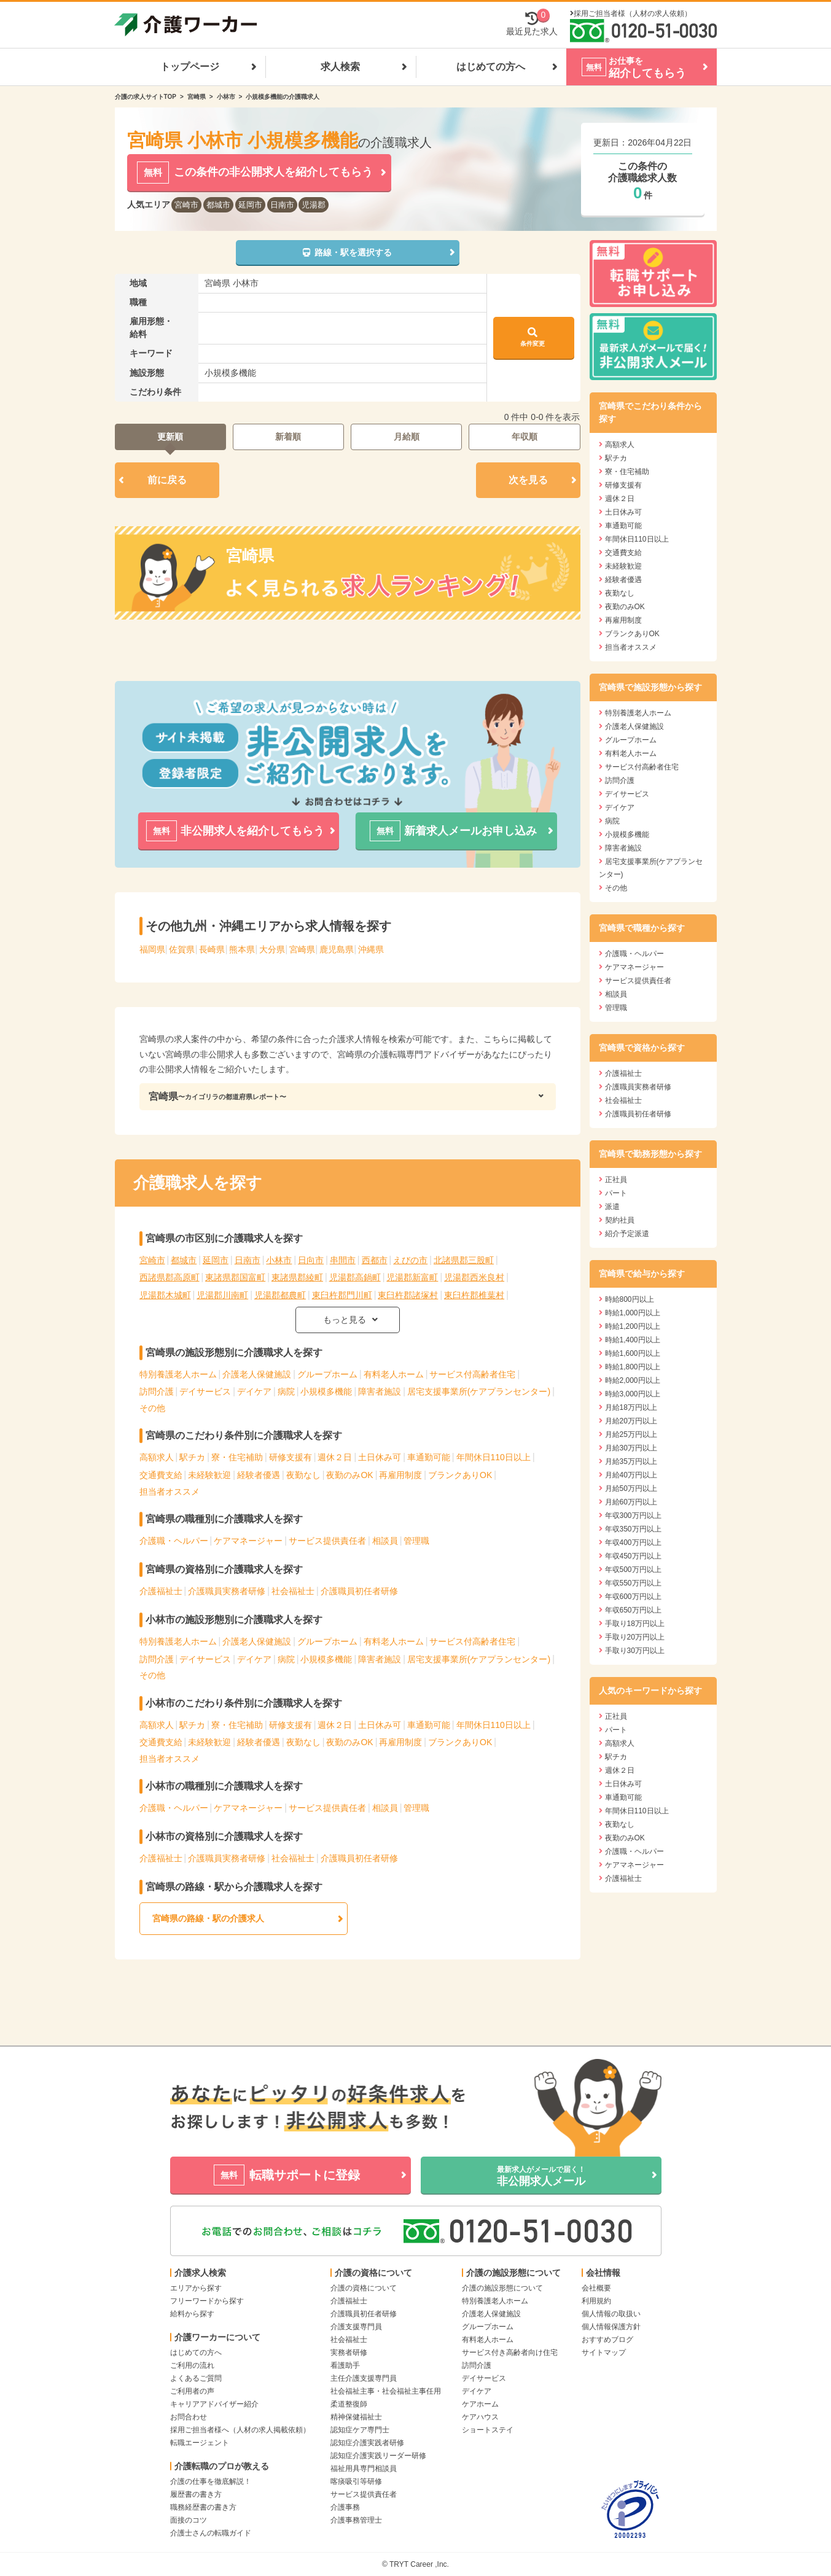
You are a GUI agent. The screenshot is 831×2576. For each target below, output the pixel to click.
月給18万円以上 (631, 1407)
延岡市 (250, 204)
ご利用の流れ (192, 2365)
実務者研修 (348, 2352)
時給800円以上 (629, 1299)
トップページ (189, 66)
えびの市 (410, 1260)
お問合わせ (188, 2417)
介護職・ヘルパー (173, 1541)
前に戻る (167, 480)
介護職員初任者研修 (359, 1591)
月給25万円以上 (631, 1434)
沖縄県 (371, 949)
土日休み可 (379, 1457)
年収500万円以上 (633, 1569)
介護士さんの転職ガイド (210, 2533)
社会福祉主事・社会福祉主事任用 (385, 2391)
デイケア (254, 1391)
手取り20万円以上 (635, 1637)
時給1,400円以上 (632, 1340)
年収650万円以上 (633, 1610)
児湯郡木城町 (165, 1295)
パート (616, 1193)
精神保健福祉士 (356, 2417)
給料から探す (192, 2313)
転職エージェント (199, 2442)
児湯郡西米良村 (474, 1277)
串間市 (343, 1260)
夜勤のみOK (349, 1475)
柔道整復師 (348, 2404)
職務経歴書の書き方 (203, 2507)
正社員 (616, 1179)
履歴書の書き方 (196, 2494)
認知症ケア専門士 (359, 2430)
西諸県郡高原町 (169, 1277)
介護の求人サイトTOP (145, 96)
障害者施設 (379, 1391)
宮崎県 (196, 96)
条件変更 (532, 336)
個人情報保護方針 (611, 2326)
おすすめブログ (607, 2339)
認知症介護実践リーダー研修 (378, 2455)
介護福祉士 (160, 1591)
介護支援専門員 (356, 2326)
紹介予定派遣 (627, 1233)
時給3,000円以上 (632, 1394)
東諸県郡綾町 (297, 1277)
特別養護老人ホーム (178, 1374)
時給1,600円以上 (632, 1353)
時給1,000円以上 (632, 1313)
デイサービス (205, 1391)
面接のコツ (188, 2520)
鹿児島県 (336, 949)
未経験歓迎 (209, 1475)
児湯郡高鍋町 (355, 1277)
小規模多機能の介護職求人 (282, 96)
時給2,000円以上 (632, 1380)
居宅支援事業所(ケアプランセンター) (478, 1391)
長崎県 (212, 949)
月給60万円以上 (631, 1502)
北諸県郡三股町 (464, 1260)
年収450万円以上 (633, 1556)
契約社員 (619, 1220)
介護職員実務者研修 (226, 1591)
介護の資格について (363, 2288)
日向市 (311, 1260)
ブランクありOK (460, 1475)
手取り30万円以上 (635, 1650)
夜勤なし (303, 1475)
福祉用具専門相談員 (363, 2468)
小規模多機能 (326, 1391)
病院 (286, 1391)
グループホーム (327, 1374)
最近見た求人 (532, 23)
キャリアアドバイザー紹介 (214, 2404)
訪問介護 (156, 1391)
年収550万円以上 (633, 1583)
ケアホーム (480, 2404)
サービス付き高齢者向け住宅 (510, 2352)
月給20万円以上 (631, 1421)
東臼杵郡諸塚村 (408, 1295)
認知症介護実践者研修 (367, 2442)
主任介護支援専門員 (363, 2378)
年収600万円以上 (633, 1596)
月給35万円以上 (631, 1461)
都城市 (218, 204)
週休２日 (335, 1457)
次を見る (528, 480)
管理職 (416, 1541)
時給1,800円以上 (632, 1367)
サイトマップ (604, 2352)
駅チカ (192, 1457)
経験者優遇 (258, 1475)
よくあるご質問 (196, 2378)
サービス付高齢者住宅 (472, 1374)
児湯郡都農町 (280, 1295)
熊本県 (242, 949)
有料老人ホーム (394, 1374)
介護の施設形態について (502, 2288)
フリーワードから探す (207, 2301)
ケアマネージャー (248, 1541)
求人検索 (340, 66)
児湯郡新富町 (412, 1277)
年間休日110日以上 (493, 1457)
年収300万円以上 (633, 1515)
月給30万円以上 (631, 1448)
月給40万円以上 (631, 1475)
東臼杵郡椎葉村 (474, 1295)
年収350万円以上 (633, 1529)
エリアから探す (196, 2288)
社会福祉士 (292, 1591)
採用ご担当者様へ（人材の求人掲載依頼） (240, 2430)
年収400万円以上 (633, 1542)
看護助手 (345, 2365)
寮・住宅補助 (237, 1457)
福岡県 (152, 949)
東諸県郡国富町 (235, 1277)
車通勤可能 (428, 1457)
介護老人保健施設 (256, 1374)
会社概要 (596, 2288)
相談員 (385, 1541)
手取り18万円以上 (635, 1623)
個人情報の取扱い (611, 2313)
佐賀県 (182, 949)
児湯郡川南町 (222, 1295)
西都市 (375, 1260)
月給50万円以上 (631, 1488)
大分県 (272, 949)
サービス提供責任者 (327, 1541)
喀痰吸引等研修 (356, 2481)
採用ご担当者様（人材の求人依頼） (633, 13)
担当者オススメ (169, 1491)
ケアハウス (480, 2417)
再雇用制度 (400, 1475)
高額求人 (156, 1457)
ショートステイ (487, 2430)
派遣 (612, 1206)
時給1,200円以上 (632, 1326)
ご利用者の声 (192, 2391)
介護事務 (345, 2507)
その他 (152, 1408)
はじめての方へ (490, 66)
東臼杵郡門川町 (342, 1295)
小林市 (226, 96)
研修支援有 (290, 1457)
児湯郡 (314, 204)
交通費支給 (160, 1475)
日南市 (282, 204)
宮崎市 (186, 204)
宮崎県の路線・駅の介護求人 (208, 1918)
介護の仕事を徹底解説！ (210, 2481)
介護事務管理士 (356, 2520)
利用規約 (596, 2301)
